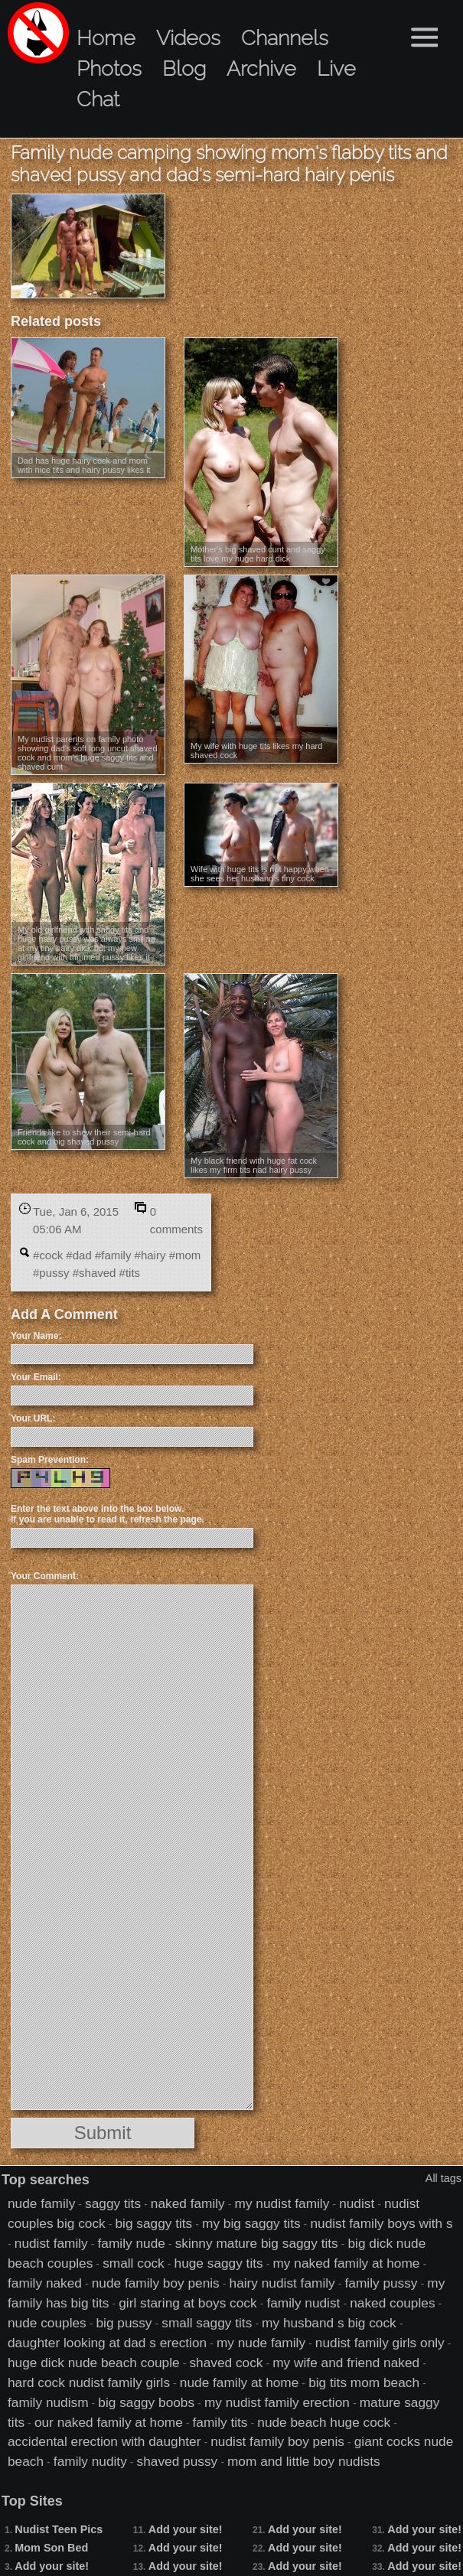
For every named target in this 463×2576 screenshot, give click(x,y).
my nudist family (282, 2203)
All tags (443, 2178)
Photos (109, 68)
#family (113, 1255)
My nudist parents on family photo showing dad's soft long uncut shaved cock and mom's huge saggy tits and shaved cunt (88, 752)
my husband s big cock (329, 2322)
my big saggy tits (251, 2223)
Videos (188, 38)
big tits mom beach (363, 2382)
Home (106, 38)
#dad (78, 1255)
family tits (220, 2422)
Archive (261, 68)
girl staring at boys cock (187, 2303)
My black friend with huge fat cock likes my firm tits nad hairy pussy (254, 1165)
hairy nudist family (282, 2283)
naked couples (392, 2303)
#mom (185, 1255)
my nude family (261, 2342)
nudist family (51, 2243)
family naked (45, 2283)
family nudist (303, 2303)
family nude (131, 2243)
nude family (41, 2203)
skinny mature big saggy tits (256, 2243)
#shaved (94, 1272)
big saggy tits (153, 2223)
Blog (184, 68)
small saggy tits (206, 2322)
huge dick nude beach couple (94, 2362)
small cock (134, 2263)
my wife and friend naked (345, 2362)
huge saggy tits (218, 2263)
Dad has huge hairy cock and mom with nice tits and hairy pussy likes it (84, 465)
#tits (130, 1272)
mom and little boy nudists (303, 2461)
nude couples (47, 2322)
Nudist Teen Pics (59, 2529)
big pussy (124, 2322)
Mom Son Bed (51, 2548)
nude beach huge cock (323, 2422)
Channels (284, 38)
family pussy (381, 2283)
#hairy (150, 1255)
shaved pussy (177, 2461)
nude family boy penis (156, 2283)
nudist (356, 2203)
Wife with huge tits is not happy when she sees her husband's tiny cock (260, 874)
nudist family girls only (380, 2342)
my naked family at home (345, 2263)
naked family (188, 2203)
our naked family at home (108, 2422)
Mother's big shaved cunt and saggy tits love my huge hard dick (258, 554)
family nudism (48, 2402)
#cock (48, 1255)
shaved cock (225, 2362)
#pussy (51, 1272)
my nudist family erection (277, 2402)
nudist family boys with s (381, 2223)
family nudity (90, 2461)
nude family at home (239, 2382)
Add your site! (52, 2566)
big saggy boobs (146, 2402)
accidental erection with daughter (104, 2441)
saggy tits (113, 2203)
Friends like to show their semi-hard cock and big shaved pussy (84, 1137)
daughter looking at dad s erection (107, 2342)
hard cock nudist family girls (89, 2382)
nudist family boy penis (277, 2441)
